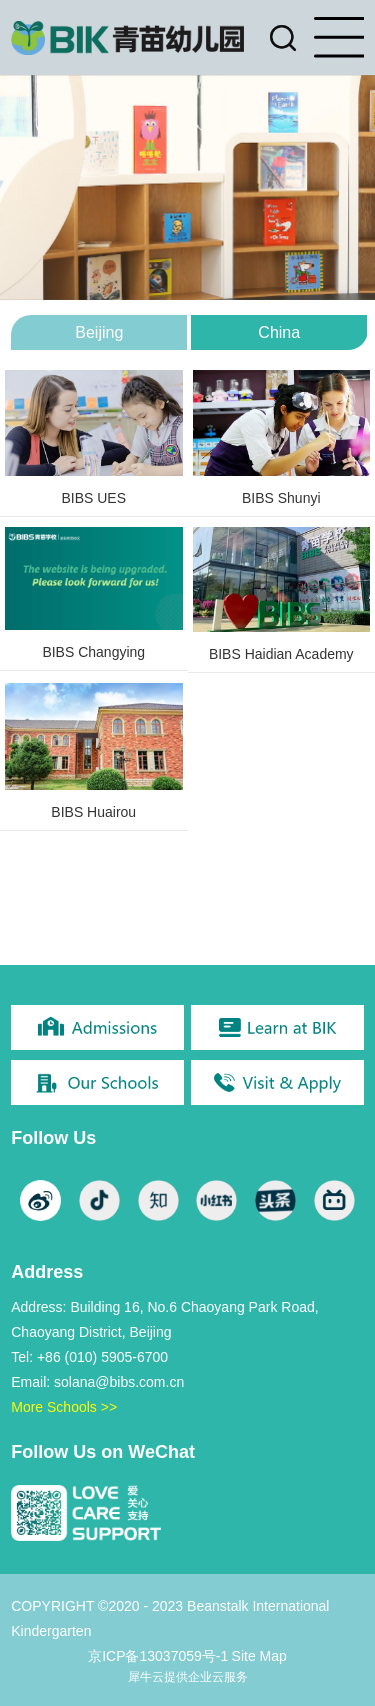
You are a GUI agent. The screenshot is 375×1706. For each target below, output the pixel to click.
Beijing (99, 332)
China (279, 332)
